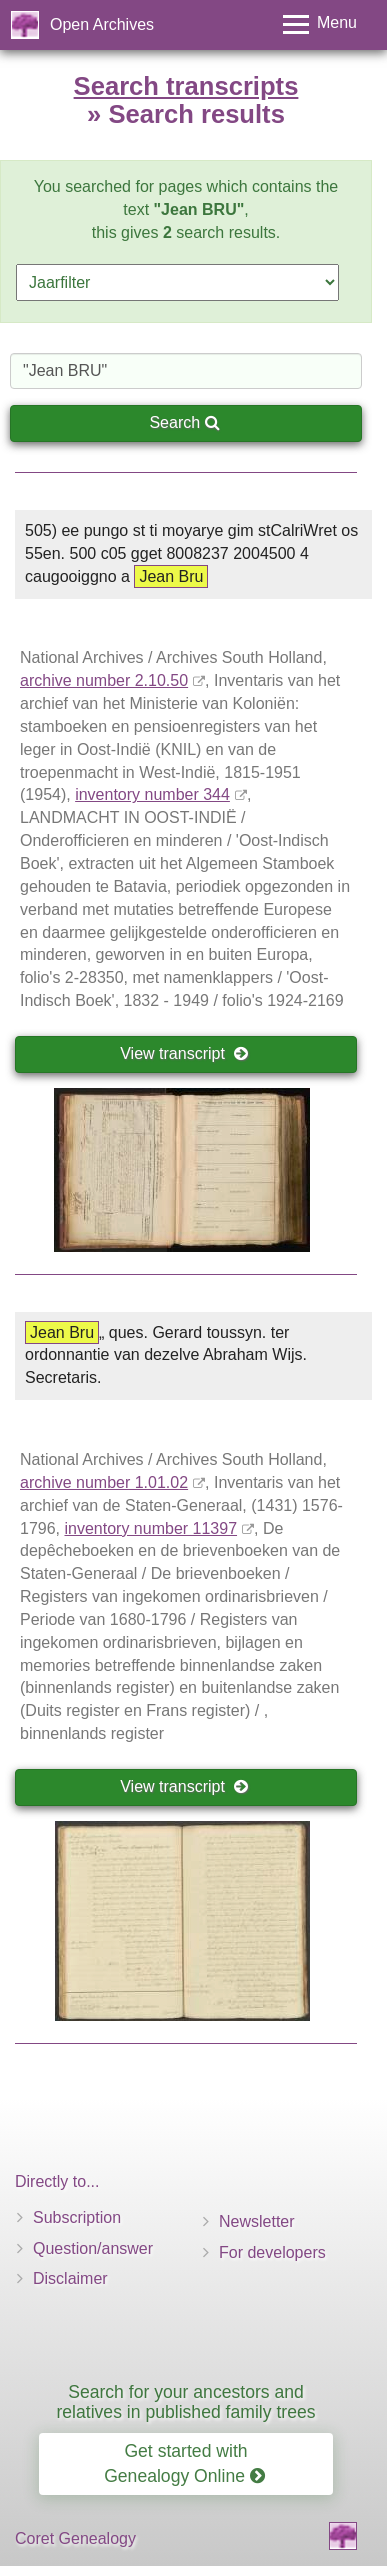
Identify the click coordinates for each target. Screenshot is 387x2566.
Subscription (77, 2217)
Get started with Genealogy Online (184, 2463)
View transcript (184, 1053)
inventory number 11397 (150, 1528)
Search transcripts (186, 86)
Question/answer (93, 2248)
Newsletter (257, 2221)
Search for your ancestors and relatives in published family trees (185, 2401)
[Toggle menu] (320, 24)
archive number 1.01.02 (104, 1482)
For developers (272, 2252)
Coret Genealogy (75, 2538)
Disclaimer (70, 2278)
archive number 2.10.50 (104, 680)
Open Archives (102, 24)
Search (184, 422)
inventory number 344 (152, 794)
